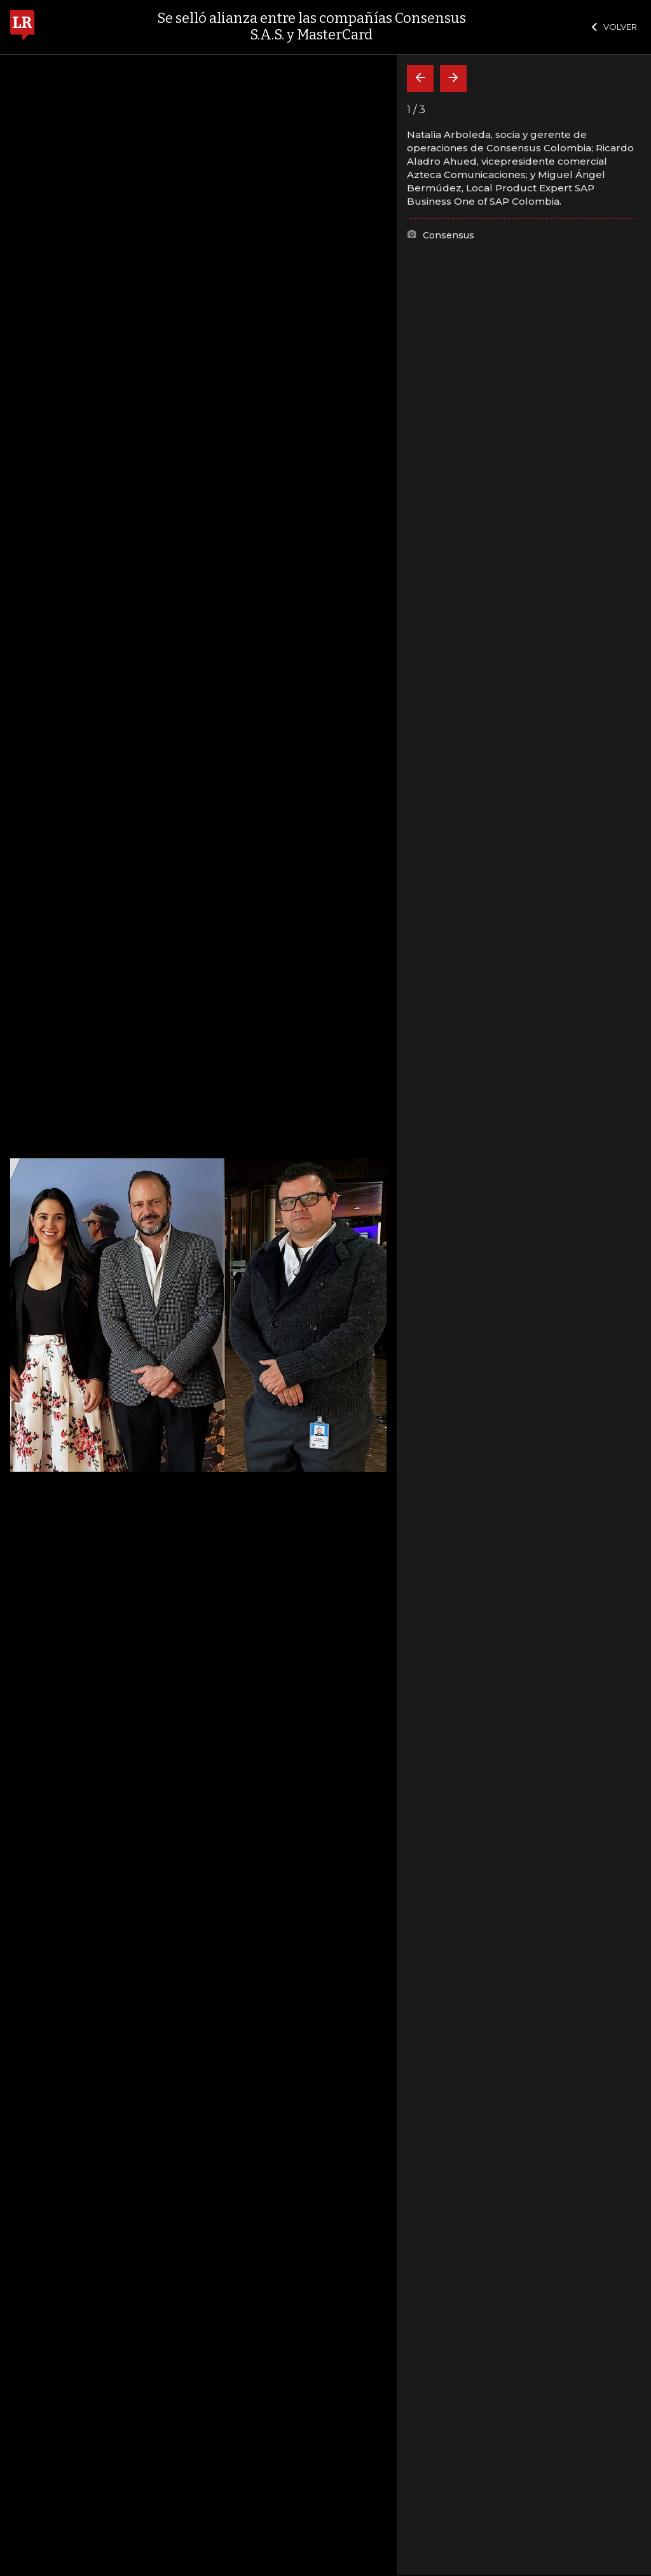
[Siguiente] (453, 78)
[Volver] (420, 78)
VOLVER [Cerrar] (614, 27)
